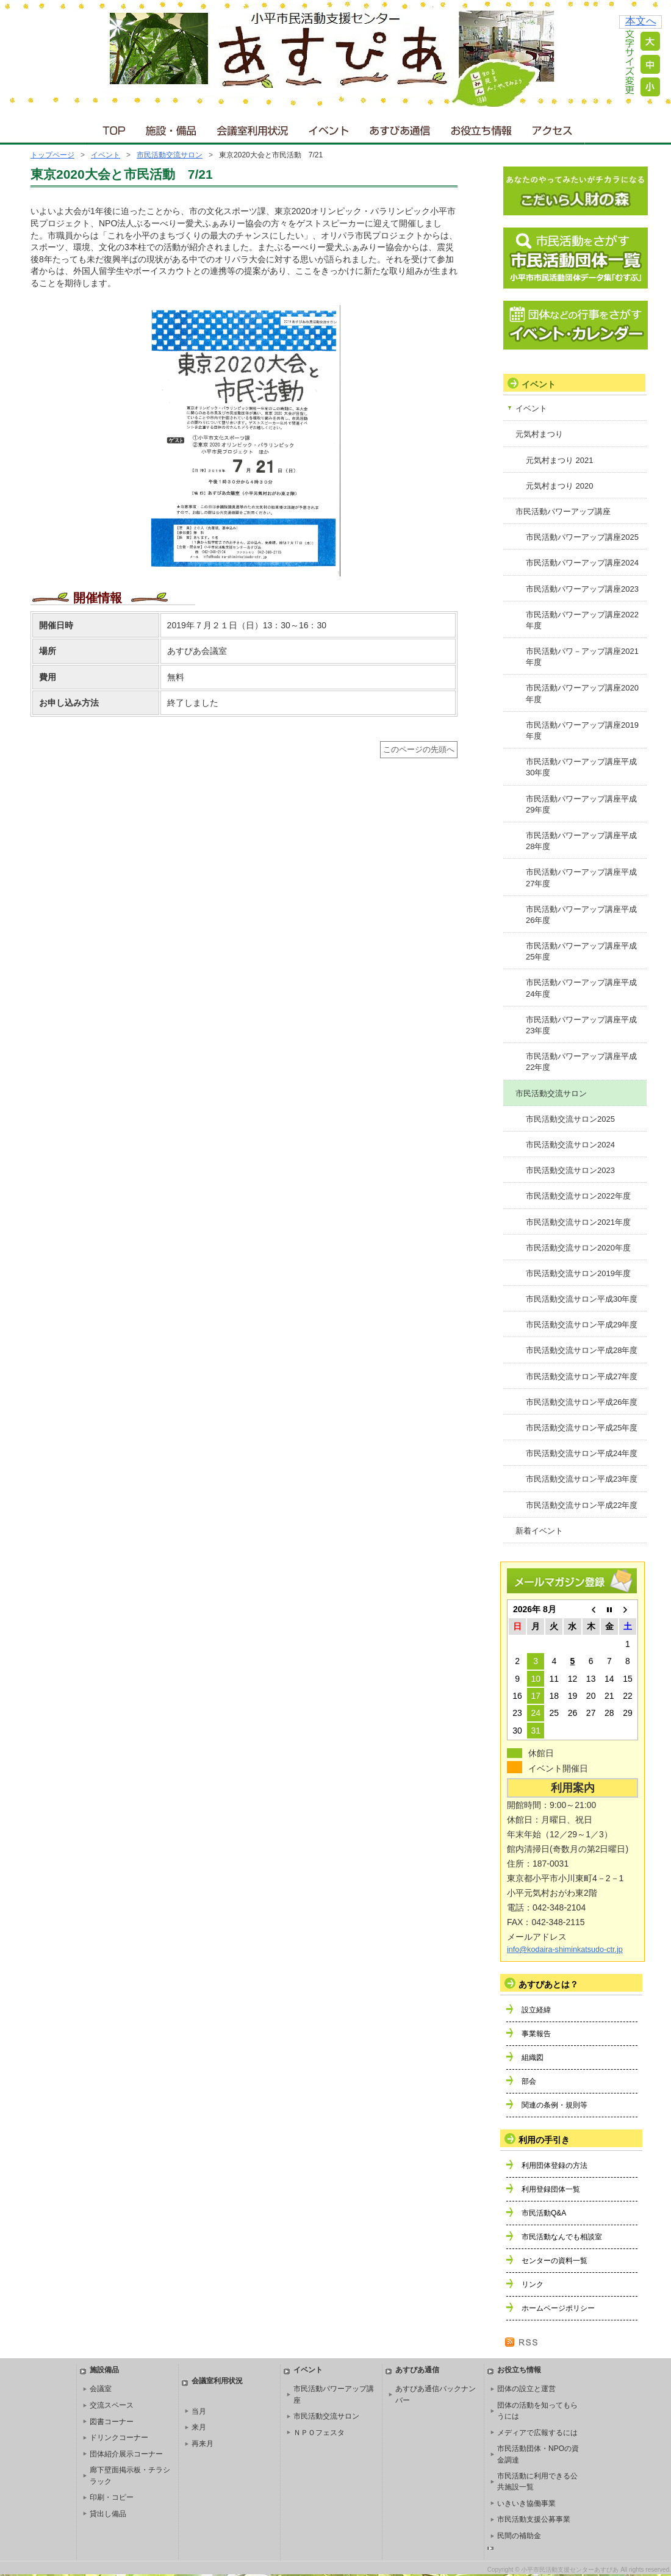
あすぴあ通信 (400, 128)
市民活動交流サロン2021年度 (578, 1222)
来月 (199, 2427)
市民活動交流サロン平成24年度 (581, 1453)
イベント (329, 128)
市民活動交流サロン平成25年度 (581, 1427)
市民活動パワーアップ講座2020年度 (582, 693)
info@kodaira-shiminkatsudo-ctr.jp (565, 1949)
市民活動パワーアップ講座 (563, 511)
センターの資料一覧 (554, 2260)
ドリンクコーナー (119, 2437)
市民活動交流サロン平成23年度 (581, 1479)
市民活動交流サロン (170, 155)
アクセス (553, 128)
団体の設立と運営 (526, 2388)
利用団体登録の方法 (554, 2165)
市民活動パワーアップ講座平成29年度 (581, 804)
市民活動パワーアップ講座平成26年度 (581, 915)
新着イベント (539, 1530)
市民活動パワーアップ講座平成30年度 (581, 767)
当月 (199, 2411)
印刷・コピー (112, 2497)
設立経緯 (536, 2010)
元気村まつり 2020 (560, 485)
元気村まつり (539, 434)
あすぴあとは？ (548, 1984)
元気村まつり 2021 (560, 460)
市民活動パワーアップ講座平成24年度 (581, 988)
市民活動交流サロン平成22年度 (581, 1505)
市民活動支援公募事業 (533, 2519)
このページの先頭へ (418, 749)
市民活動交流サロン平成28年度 (581, 1350)
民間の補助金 (519, 2535)
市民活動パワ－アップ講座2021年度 (582, 657)
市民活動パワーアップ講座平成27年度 (581, 877)
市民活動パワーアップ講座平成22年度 (581, 1062)
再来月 (203, 2443)
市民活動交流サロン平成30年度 (581, 1299)
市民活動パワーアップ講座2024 (582, 562)
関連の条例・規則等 (554, 2105)
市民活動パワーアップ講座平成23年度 (581, 1025)
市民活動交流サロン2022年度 (578, 1195)
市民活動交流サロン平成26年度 (581, 1402)
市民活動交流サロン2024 (570, 1144)
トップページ (52, 155)
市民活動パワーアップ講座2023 (582, 589)
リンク (533, 2284)
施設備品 (104, 2370)
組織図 (533, 2057)
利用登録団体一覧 (551, 2189)
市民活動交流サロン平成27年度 (581, 1376)
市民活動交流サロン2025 (570, 1119)
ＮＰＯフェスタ (319, 2432)
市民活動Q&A (544, 2213)
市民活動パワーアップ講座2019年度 (582, 730)
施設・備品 (172, 128)
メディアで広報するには (537, 2432)
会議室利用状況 (253, 128)
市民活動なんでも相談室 (562, 2237)
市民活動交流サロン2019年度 (578, 1273)
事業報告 (536, 2033)
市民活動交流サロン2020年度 (578, 1247)
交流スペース (112, 2405)
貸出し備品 (108, 2514)
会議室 (101, 2388)
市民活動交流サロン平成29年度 (581, 1324)
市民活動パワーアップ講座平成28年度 (581, 841)
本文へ (640, 21)
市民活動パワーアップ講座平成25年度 (581, 951)
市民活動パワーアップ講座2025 (582, 537)
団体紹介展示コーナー (126, 2454)
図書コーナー (112, 2421)
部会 (529, 2081)
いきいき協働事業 (526, 2503)
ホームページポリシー (558, 2308)
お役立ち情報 (481, 128)
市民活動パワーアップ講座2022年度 (582, 620)
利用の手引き (544, 2140)
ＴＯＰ (112, 128)
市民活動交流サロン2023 (570, 1170)
